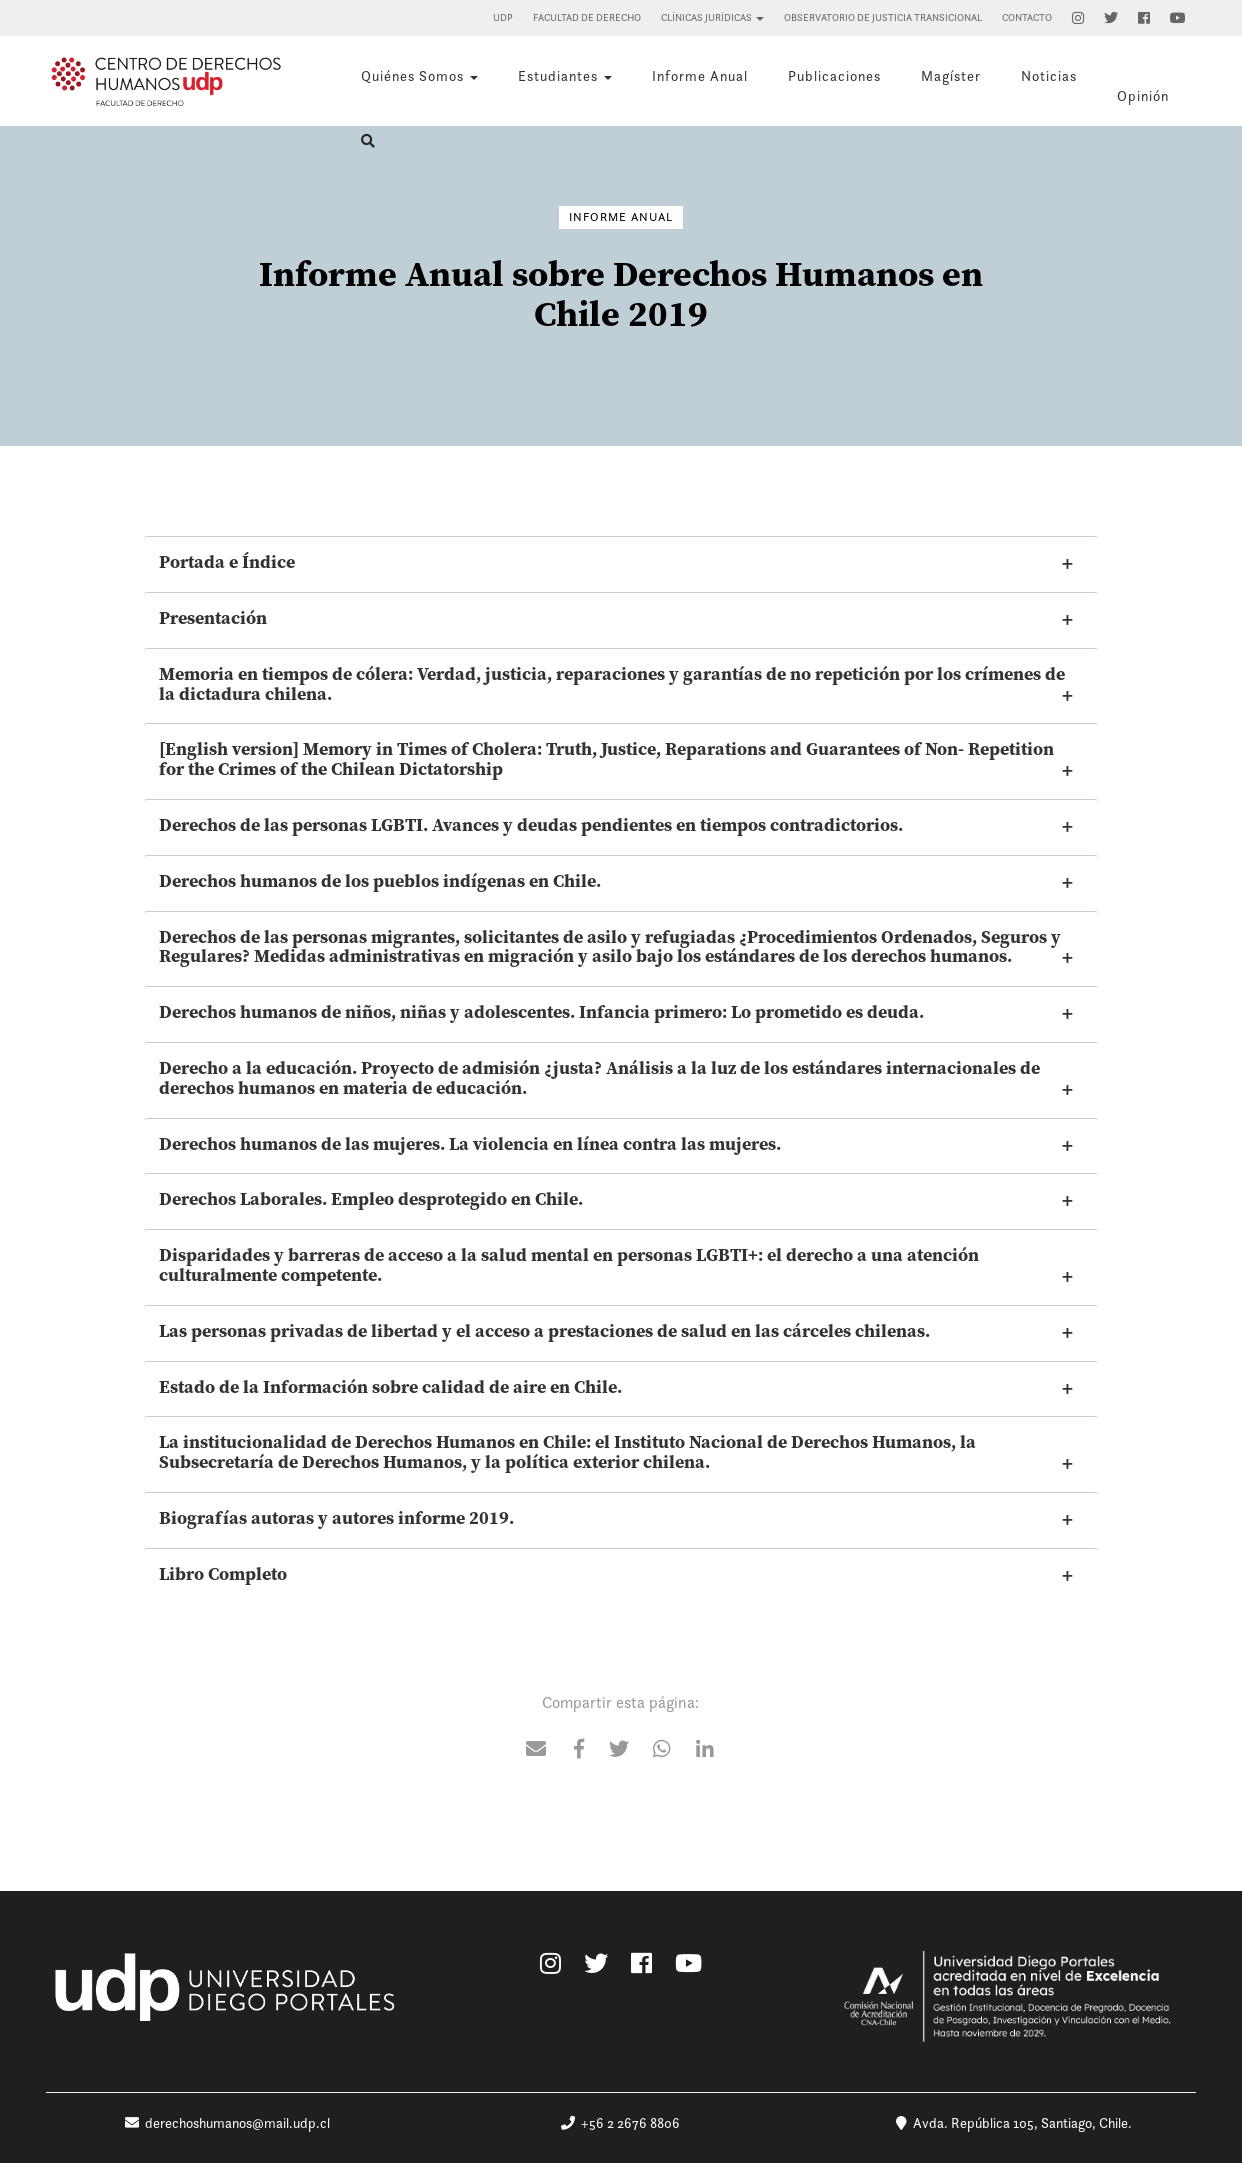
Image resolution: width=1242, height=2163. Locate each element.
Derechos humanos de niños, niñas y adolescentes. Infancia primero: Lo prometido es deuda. (541, 1012)
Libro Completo (223, 1574)
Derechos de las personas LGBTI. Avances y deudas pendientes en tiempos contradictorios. (531, 825)
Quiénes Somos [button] (419, 76)
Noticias (1049, 76)
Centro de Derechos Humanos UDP (166, 81)
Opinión (1143, 96)
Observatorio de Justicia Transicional (883, 17)
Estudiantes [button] (565, 76)
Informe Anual (700, 76)
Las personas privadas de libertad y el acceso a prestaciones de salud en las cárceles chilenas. (544, 1331)
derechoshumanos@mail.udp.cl (227, 2123)
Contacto (1027, 17)
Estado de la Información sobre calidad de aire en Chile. (390, 1387)
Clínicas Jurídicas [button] (712, 17)
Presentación (213, 618)
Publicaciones (834, 76)
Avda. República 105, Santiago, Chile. (1014, 2123)
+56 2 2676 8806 (620, 2123)
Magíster (951, 76)
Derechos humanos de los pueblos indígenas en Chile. (380, 881)
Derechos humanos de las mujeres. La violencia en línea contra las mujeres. (470, 1144)
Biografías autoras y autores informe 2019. (336, 1518)
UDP (503, 17)
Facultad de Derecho (587, 17)
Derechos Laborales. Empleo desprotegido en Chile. (371, 1199)
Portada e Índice (227, 562)
